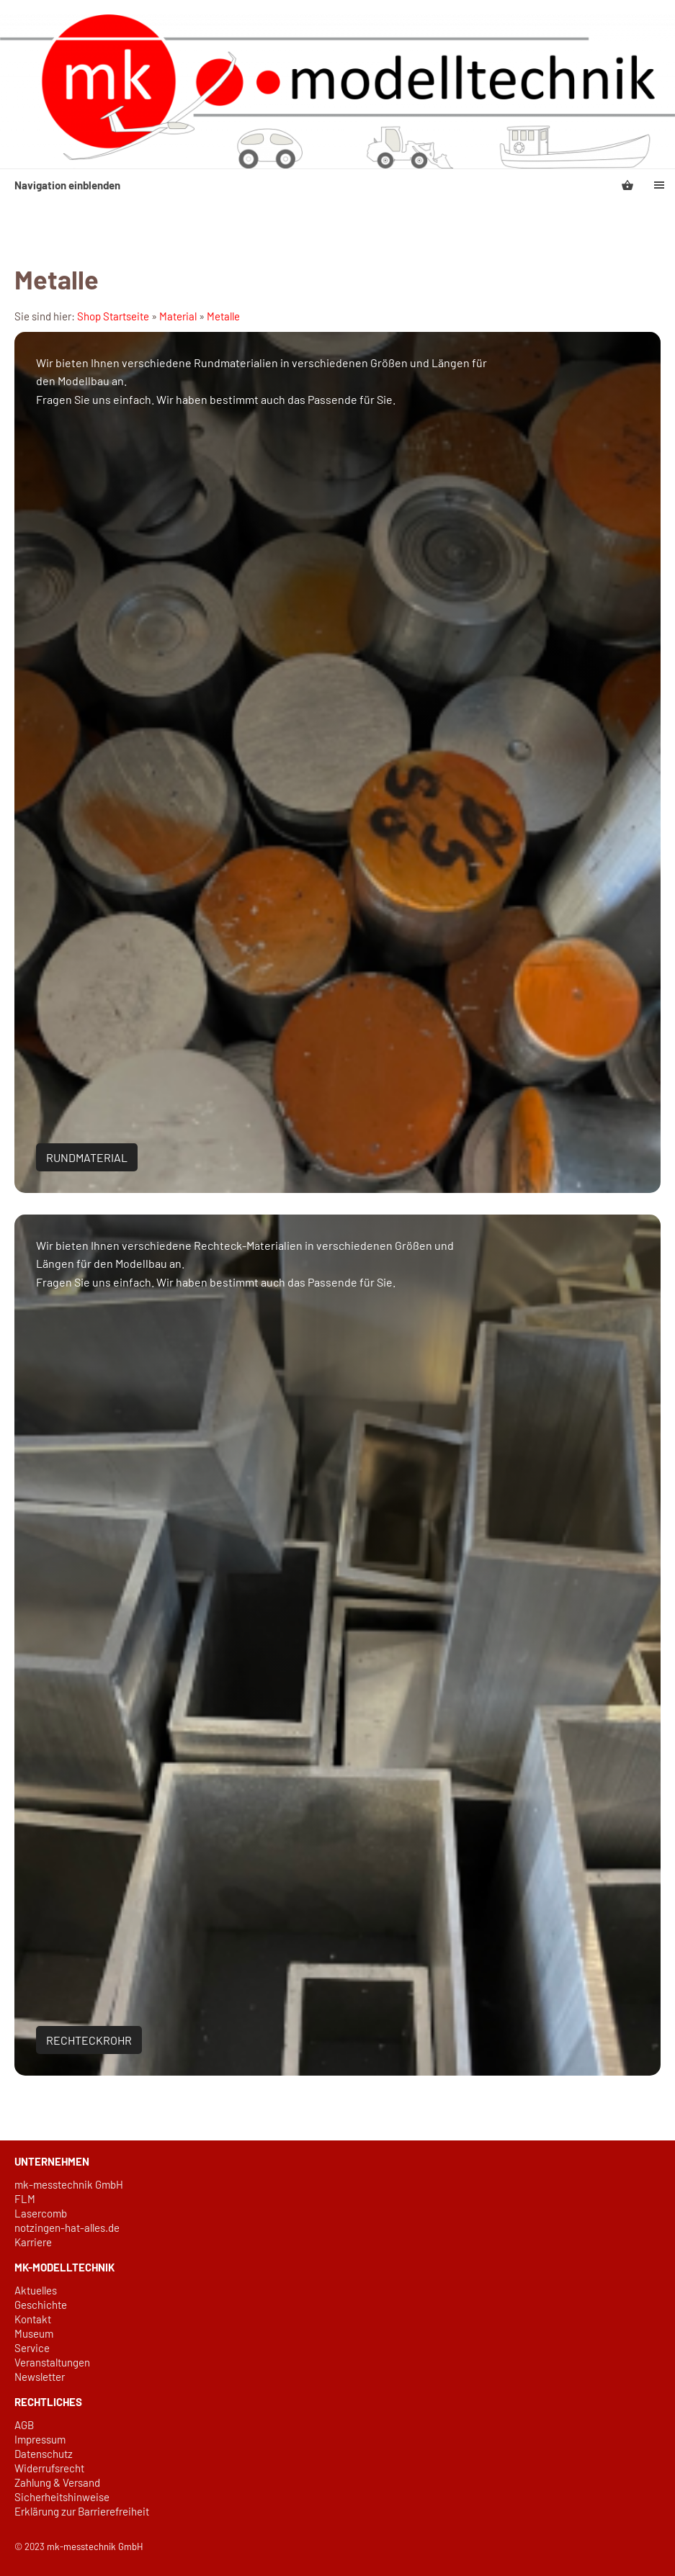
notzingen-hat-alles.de (67, 2227)
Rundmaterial (87, 1157)
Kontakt (32, 2318)
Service (32, 2347)
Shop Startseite (113, 316)
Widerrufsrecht (49, 2468)
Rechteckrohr (89, 2040)
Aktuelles (35, 2290)
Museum (33, 2333)
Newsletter (39, 2376)
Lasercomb (40, 2213)
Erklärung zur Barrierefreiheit (81, 2511)
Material (178, 316)
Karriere (33, 2241)
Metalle (223, 316)
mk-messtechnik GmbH (68, 2184)
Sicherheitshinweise (61, 2496)
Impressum (40, 2439)
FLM (24, 2198)
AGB (24, 2424)
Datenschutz (43, 2453)
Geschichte (40, 2304)
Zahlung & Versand (57, 2482)
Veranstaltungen (52, 2362)
